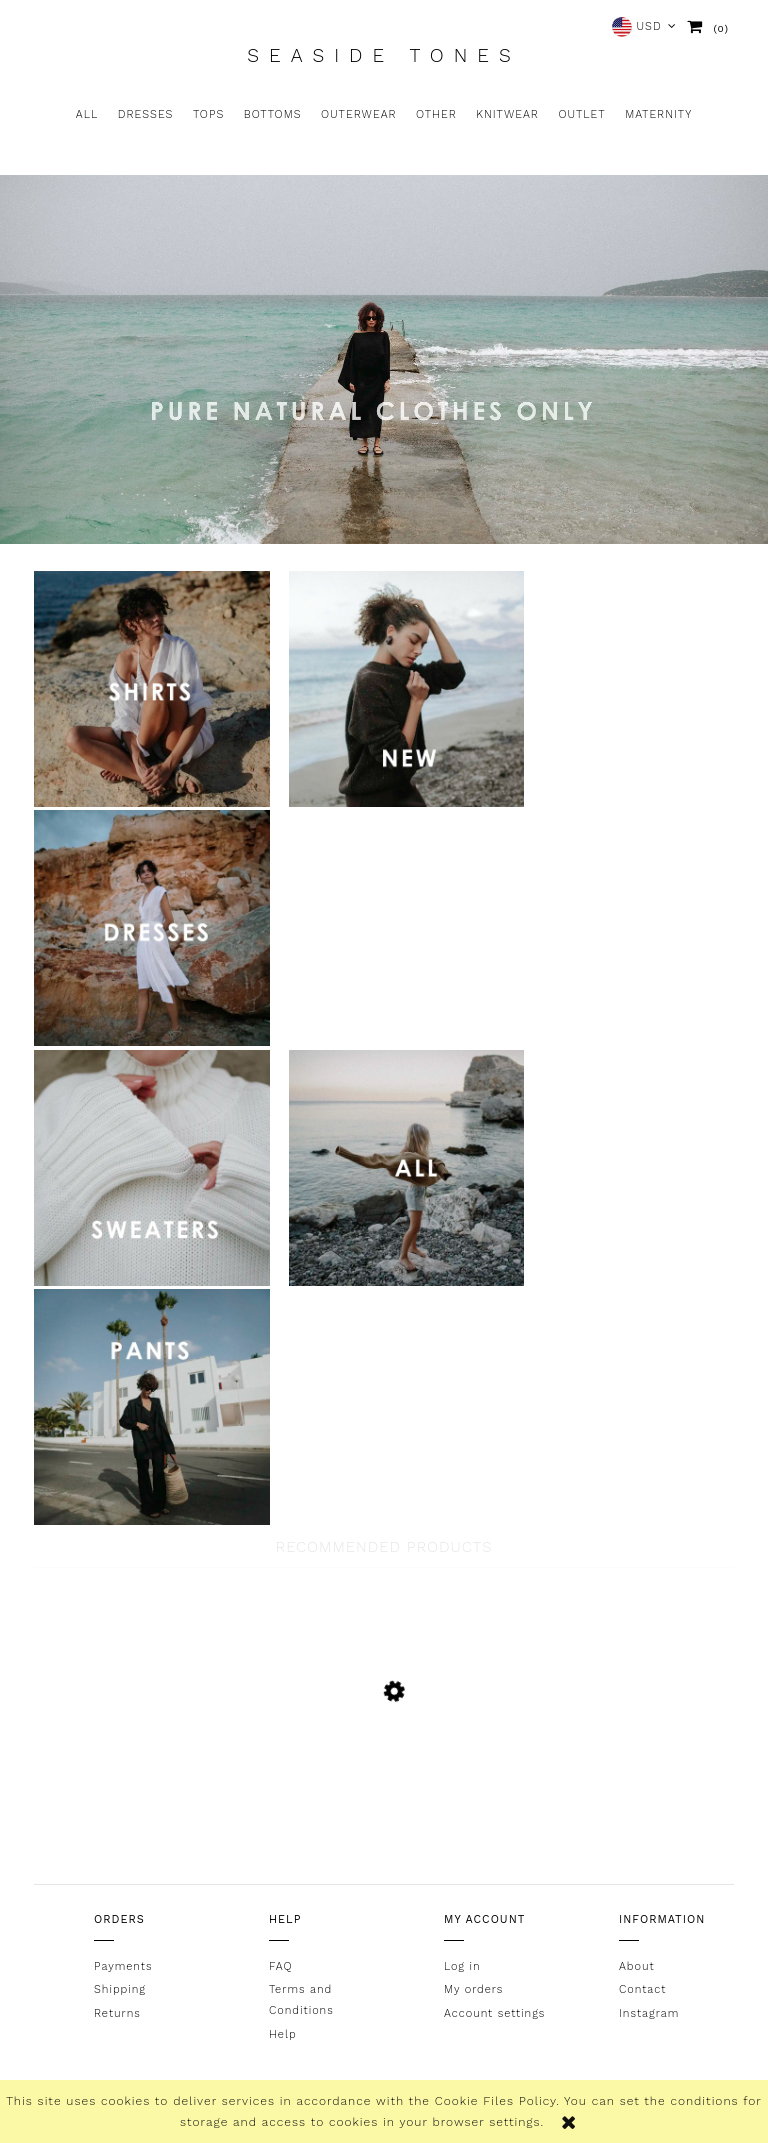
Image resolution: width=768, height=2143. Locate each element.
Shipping (120, 1989)
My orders (473, 1989)
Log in (462, 1966)
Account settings (494, 2013)
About (637, 1966)
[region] (384, 359)
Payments (123, 1966)
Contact (642, 1989)
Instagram (649, 2013)
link (152, 689)
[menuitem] (86, 115)
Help (283, 2034)
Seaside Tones (383, 56)
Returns (117, 2013)
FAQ (280, 1966)
